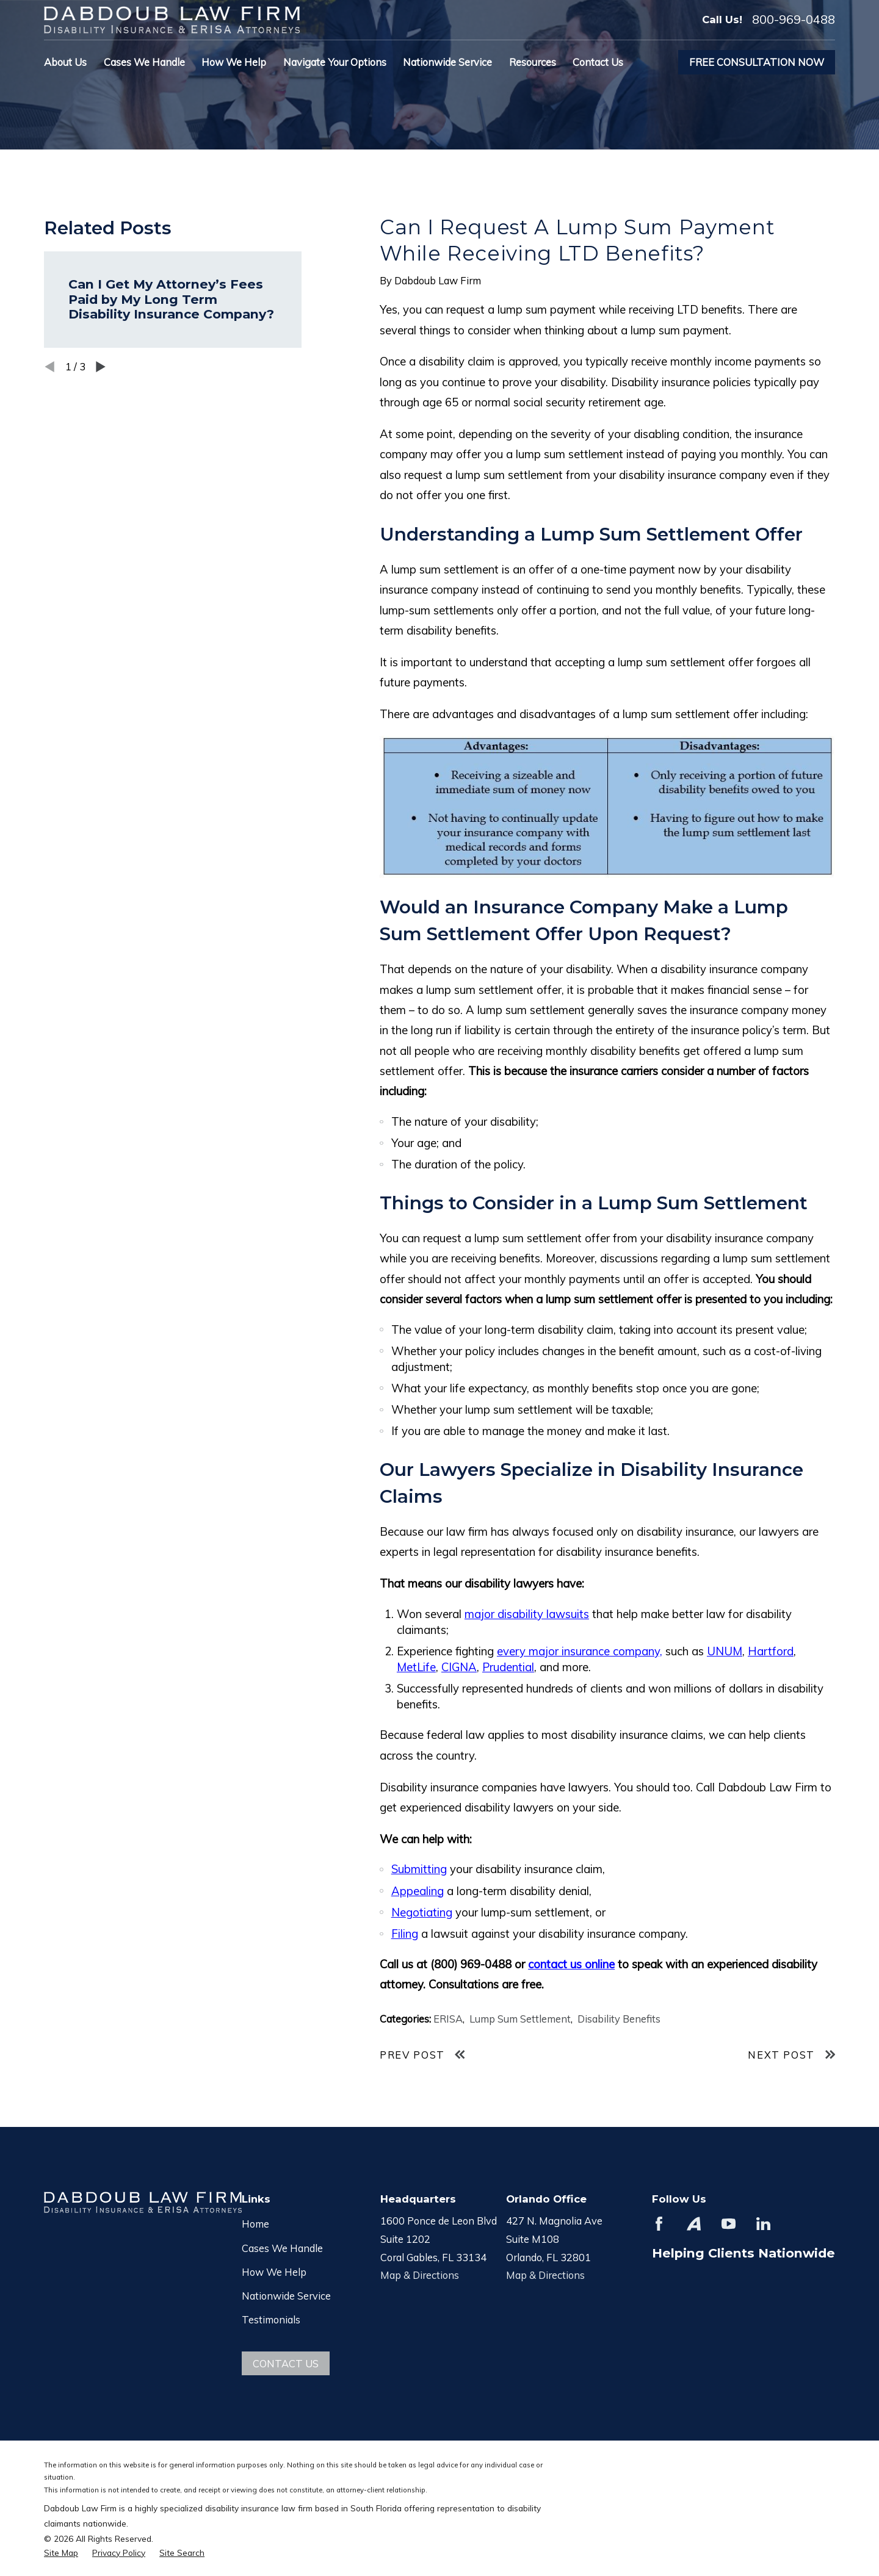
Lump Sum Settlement (520, 2018)
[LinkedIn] (763, 2224)
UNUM (724, 1651)
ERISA (448, 2018)
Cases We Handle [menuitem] (144, 62)
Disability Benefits (618, 2018)
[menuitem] (61, 2552)
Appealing (417, 1890)
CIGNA (459, 1667)
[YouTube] (729, 2224)
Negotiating (421, 1912)
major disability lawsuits (527, 1613)
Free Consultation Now (756, 62)
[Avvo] (694, 2224)
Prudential (508, 1667)
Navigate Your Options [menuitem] (334, 62)
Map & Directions (419, 2274)
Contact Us (286, 2363)
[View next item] (100, 366)
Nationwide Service (286, 2295)
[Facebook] (659, 2224)
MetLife (416, 1667)
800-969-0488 (793, 19)
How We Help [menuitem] (233, 62)
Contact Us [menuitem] (598, 62)
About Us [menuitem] (65, 62)
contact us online (571, 1964)
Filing (404, 1933)
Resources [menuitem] (532, 62)
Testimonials (271, 2319)
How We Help (274, 2271)
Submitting (419, 1869)
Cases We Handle (282, 2248)
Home (255, 2223)
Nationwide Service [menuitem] (447, 62)
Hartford (771, 1651)
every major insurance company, (579, 1651)
